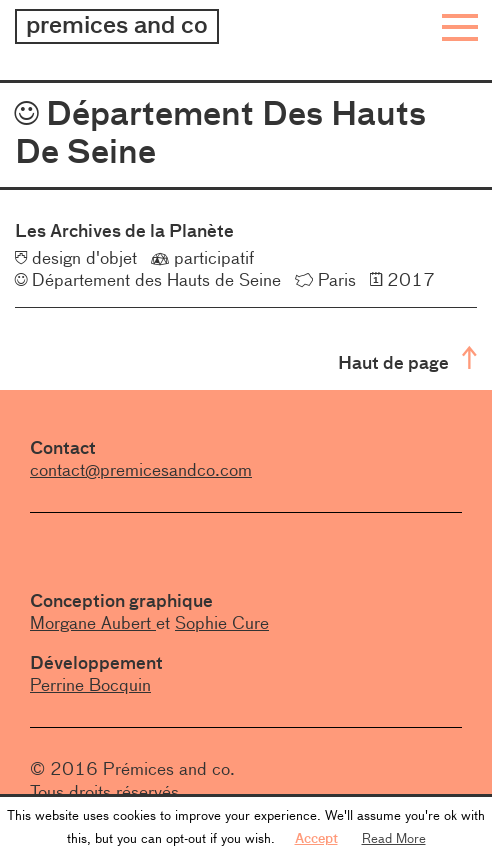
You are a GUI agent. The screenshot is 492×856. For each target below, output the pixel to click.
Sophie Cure (222, 623)
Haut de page (407, 360)
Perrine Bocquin (90, 685)
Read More (394, 838)
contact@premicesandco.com (141, 470)
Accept (316, 838)
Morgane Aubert (93, 623)
